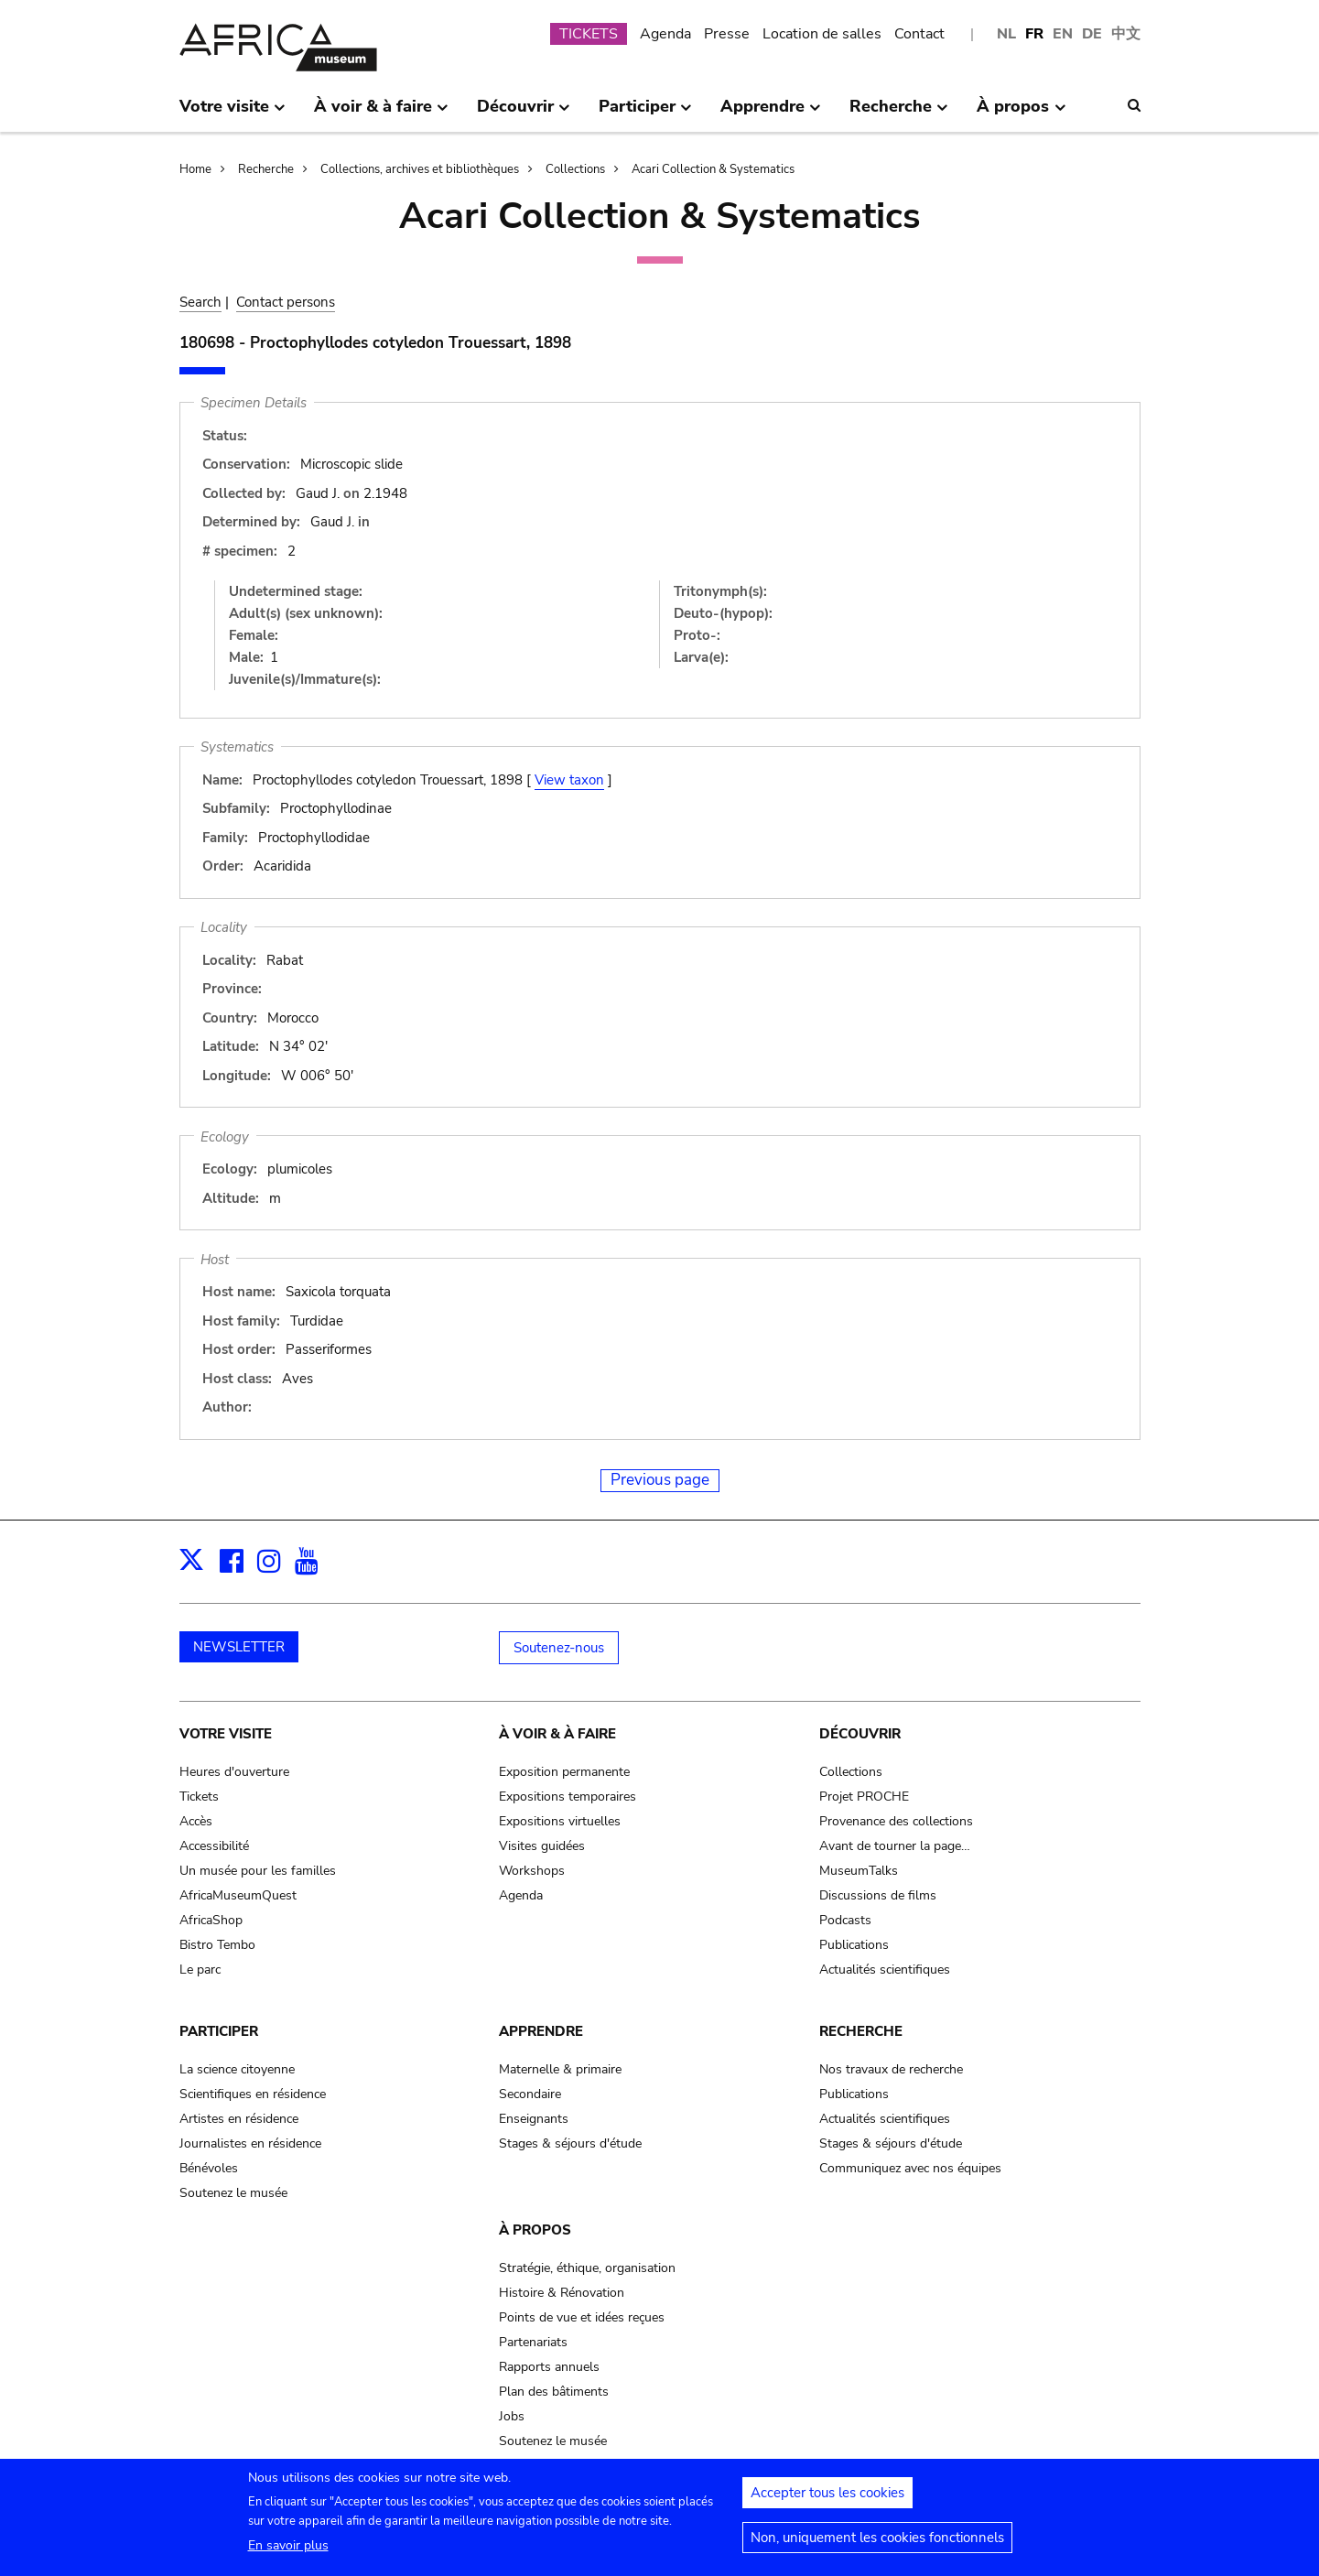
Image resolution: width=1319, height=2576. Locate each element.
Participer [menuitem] (645, 113)
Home (195, 169)
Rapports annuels (549, 2367)
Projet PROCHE (864, 1796)
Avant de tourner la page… (894, 1846)
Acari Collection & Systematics (713, 169)
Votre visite (225, 1734)
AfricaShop (211, 1920)
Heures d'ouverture (234, 1771)
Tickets (199, 1796)
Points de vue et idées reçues (582, 2317)
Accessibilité (214, 1846)
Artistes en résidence (238, 2118)
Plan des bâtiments (554, 2391)
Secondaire (530, 2094)
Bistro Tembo (217, 1945)
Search (200, 302)
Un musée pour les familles (257, 1870)
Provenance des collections (896, 1821)
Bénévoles (208, 2168)
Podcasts (845, 1920)
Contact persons (285, 302)
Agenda (665, 34)
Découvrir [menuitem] (523, 113)
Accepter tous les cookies (827, 2502)
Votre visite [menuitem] (232, 113)
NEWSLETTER (239, 1647)
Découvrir (860, 1734)
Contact (919, 34)
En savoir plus (288, 2554)
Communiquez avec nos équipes (910, 2168)
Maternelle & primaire (560, 2069)
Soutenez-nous (559, 1648)
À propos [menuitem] (1021, 113)
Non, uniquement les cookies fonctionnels (877, 2547)
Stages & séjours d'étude (570, 2143)
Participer (218, 2031)
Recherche (266, 169)
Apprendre (541, 2031)
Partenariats (533, 2342)
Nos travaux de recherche (891, 2069)
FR (1034, 34)
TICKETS (588, 34)
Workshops (532, 1870)
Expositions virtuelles (560, 1821)
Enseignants (533, 2118)
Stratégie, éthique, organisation (587, 2268)
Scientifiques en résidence (252, 2094)
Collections (575, 169)
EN (1063, 34)
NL (1006, 34)
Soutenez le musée (233, 2193)
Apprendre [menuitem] (770, 113)
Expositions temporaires (567, 1796)
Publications (854, 1945)
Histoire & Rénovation (561, 2292)
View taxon (569, 780)
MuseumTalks (858, 1870)
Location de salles (821, 34)
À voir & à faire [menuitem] (381, 113)
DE (1092, 34)
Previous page (660, 1479)
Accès (195, 1821)
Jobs (511, 2416)
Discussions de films (877, 1895)
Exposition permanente (564, 1771)
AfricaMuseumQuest (238, 1895)
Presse (727, 34)
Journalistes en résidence (250, 2143)
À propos (535, 2230)
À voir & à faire (557, 1734)
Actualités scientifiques (884, 1969)
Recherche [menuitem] (898, 113)
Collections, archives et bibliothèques (419, 169)
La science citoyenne (237, 2069)
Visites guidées (542, 1846)
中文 (1126, 34)
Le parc (200, 1969)
